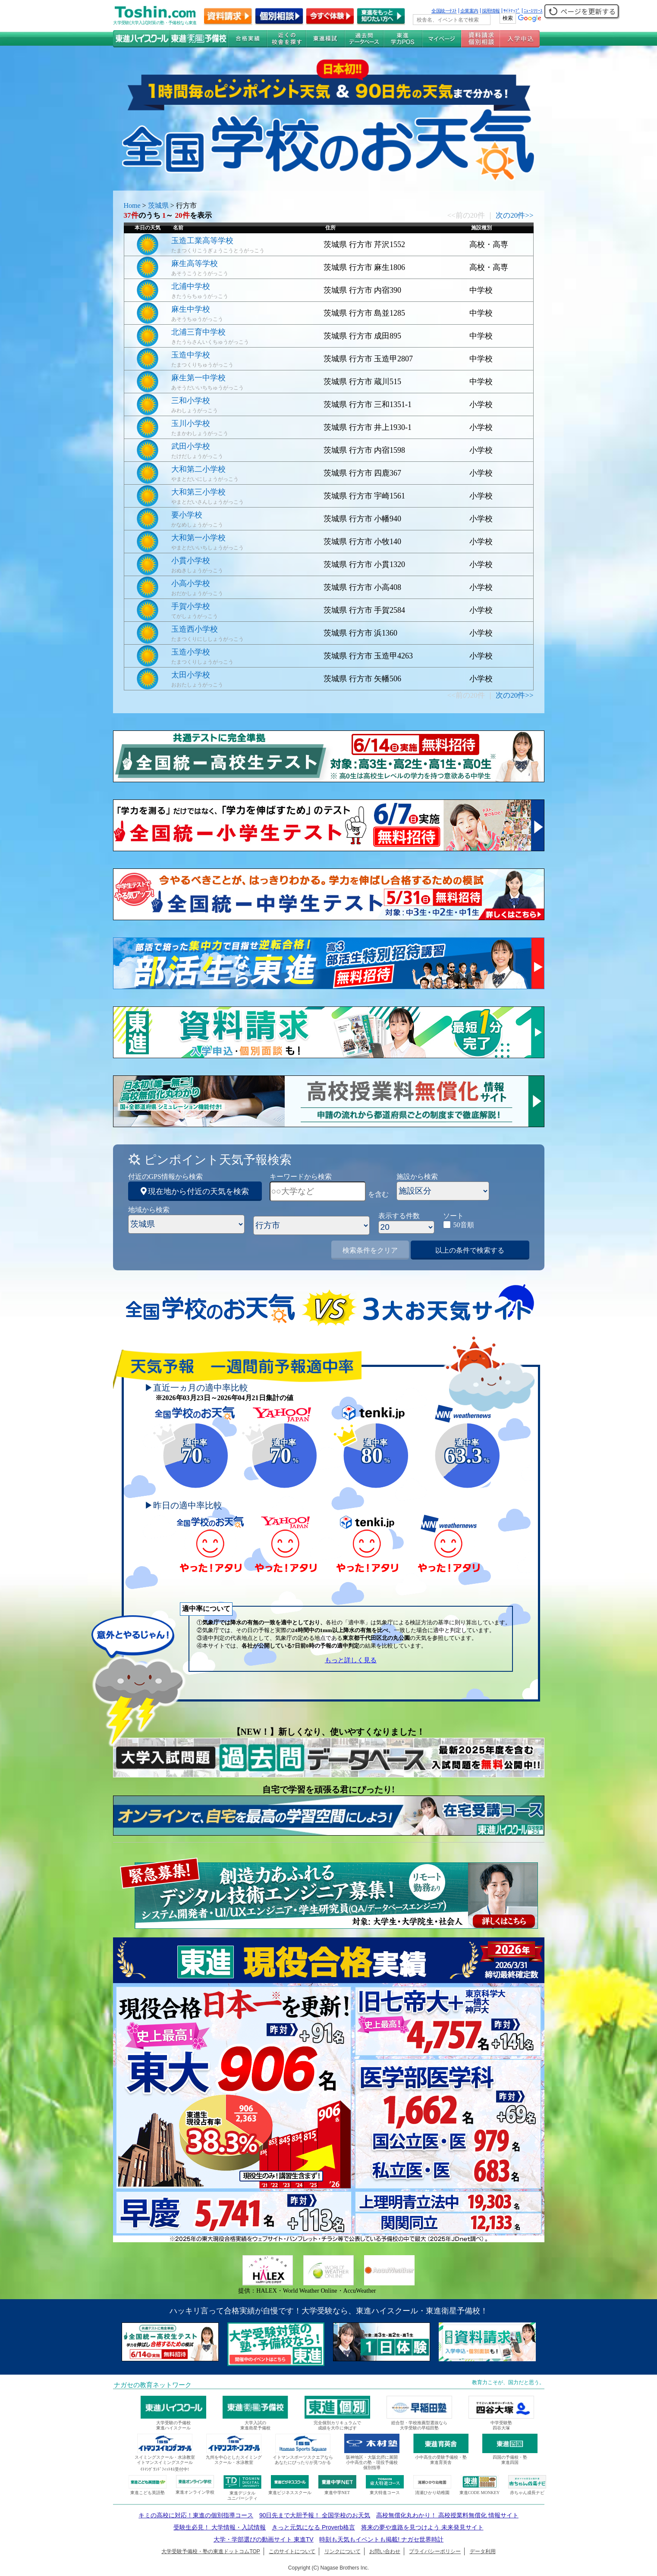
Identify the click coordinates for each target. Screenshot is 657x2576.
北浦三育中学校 (198, 332)
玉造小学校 (190, 652)
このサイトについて (292, 2551)
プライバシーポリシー (435, 2551)
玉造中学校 (190, 355)
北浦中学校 (190, 286)
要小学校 (186, 515)
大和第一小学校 (198, 537)
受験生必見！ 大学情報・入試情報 (219, 2527)
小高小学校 (190, 583)
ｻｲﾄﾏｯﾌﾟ (511, 10)
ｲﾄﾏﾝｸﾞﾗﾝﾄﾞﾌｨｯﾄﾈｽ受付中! (164, 2469)
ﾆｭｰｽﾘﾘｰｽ (533, 10)
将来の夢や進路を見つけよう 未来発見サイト (422, 2527)
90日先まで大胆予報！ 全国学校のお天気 (314, 2515)
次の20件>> (514, 215)
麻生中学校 (190, 309)
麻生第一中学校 (198, 377)
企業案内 (469, 10)
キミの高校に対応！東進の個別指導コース (195, 2515)
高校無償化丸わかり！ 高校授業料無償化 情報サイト (447, 2515)
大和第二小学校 (198, 469)
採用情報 (491, 10)
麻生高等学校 (194, 263)
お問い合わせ (384, 2551)
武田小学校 (190, 446)
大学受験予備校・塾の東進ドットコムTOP (210, 2551)
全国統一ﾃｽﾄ (444, 10)
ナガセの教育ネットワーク (153, 2385)
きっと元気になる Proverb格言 (313, 2527)
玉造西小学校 (194, 629)
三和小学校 (190, 400)
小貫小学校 (190, 560)
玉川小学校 (190, 423)
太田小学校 (190, 675)
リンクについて (342, 2551)
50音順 (463, 1224)
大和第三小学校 (198, 492)
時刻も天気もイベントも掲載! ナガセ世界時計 (381, 2539)
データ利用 (483, 2551)
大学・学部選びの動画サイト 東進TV (264, 2539)
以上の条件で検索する (469, 1250)
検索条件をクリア (370, 1250)
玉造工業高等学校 (202, 240)
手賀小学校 (190, 606)
